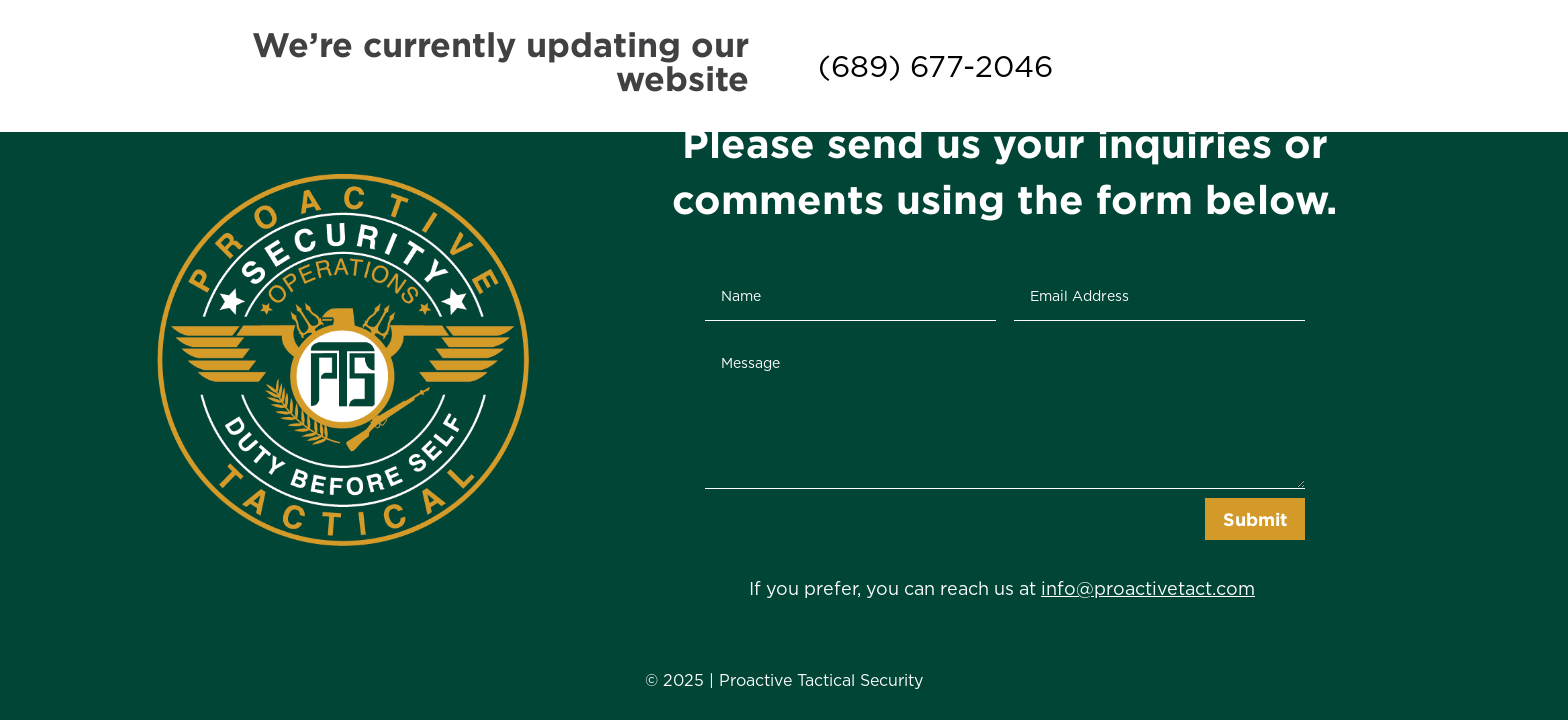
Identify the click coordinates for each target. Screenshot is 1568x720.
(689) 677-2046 (935, 66)
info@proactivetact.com (1148, 588)
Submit (1255, 519)
